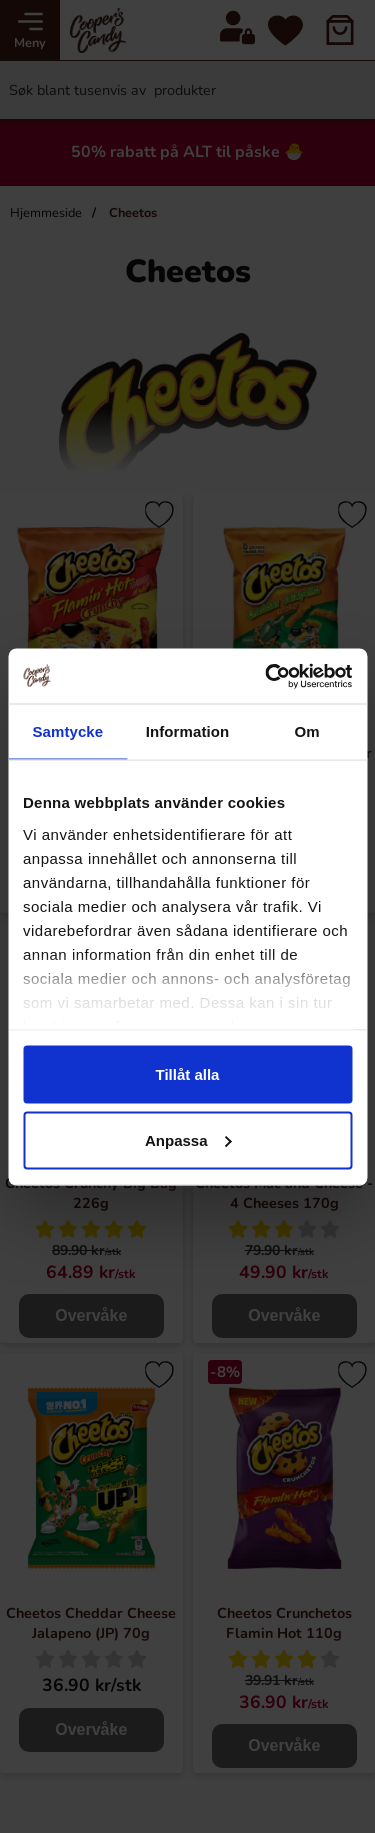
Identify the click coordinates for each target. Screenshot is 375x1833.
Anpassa (188, 1139)
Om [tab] (307, 731)
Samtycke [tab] (67, 731)
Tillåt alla (188, 1074)
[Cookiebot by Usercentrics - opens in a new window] (267, 676)
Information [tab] (188, 731)
